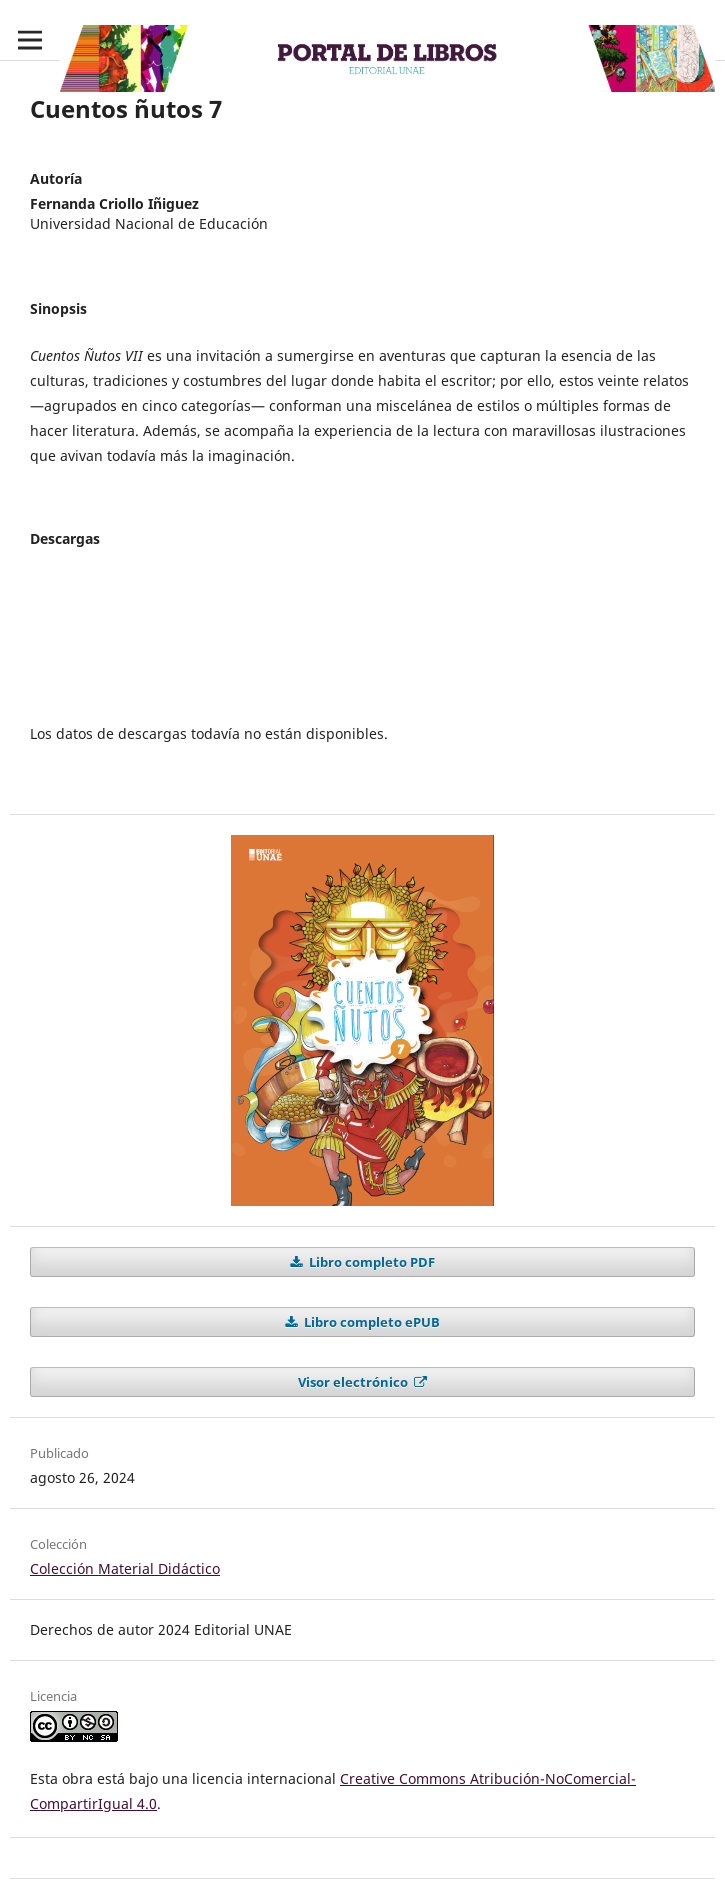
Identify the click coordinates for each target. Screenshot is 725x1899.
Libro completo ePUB (370, 1322)
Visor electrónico (354, 1382)
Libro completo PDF (370, 1262)
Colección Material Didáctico (125, 1568)
